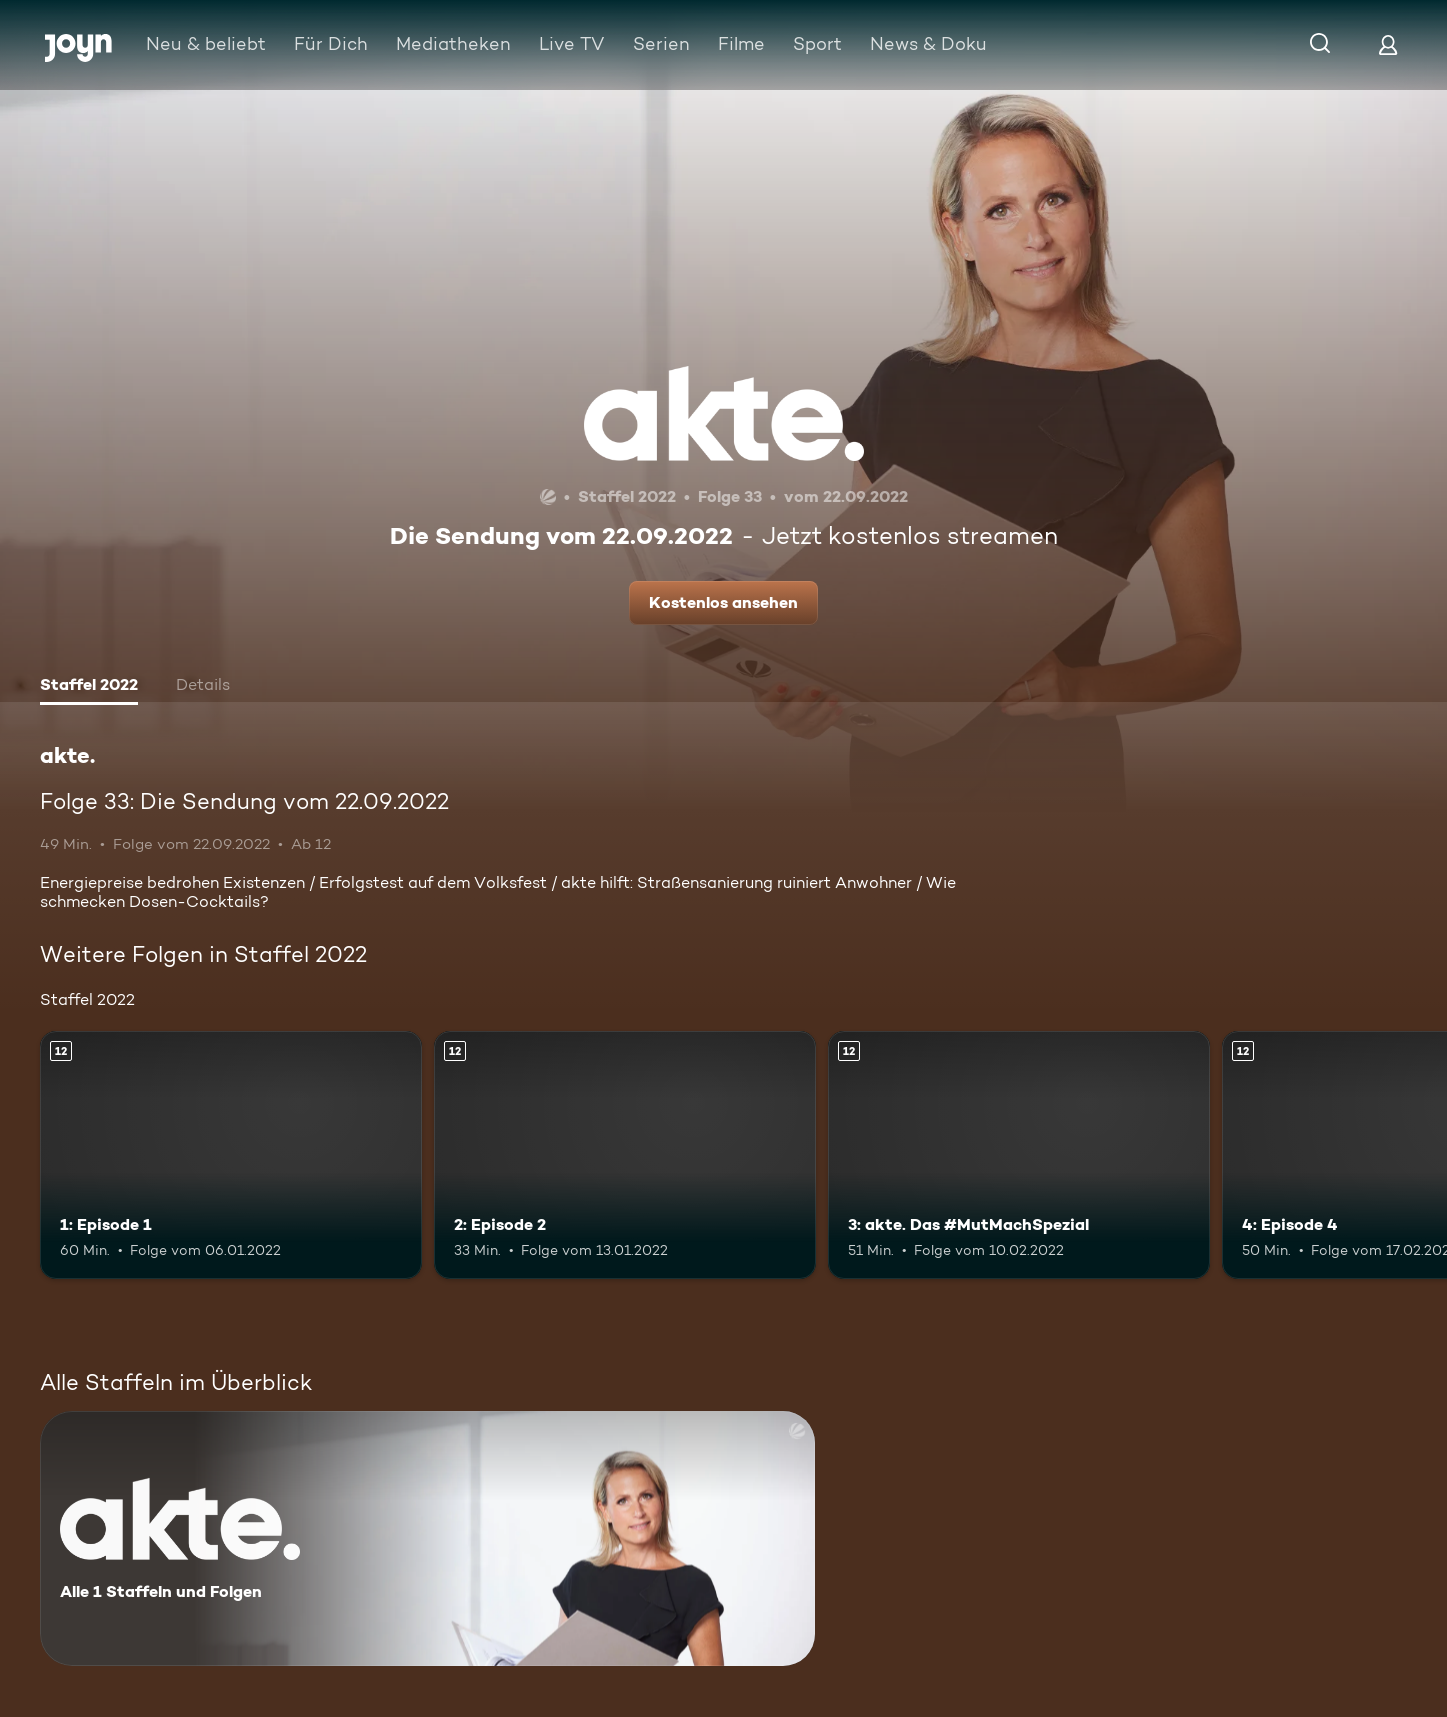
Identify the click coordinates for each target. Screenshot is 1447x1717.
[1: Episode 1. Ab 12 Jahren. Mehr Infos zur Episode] (231, 1155)
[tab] (89, 687)
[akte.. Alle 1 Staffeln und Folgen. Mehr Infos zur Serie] (427, 1538)
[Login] (1388, 44)
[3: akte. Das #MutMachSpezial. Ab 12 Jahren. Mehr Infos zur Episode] (1019, 1155)
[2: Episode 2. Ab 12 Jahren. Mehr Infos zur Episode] (625, 1155)
